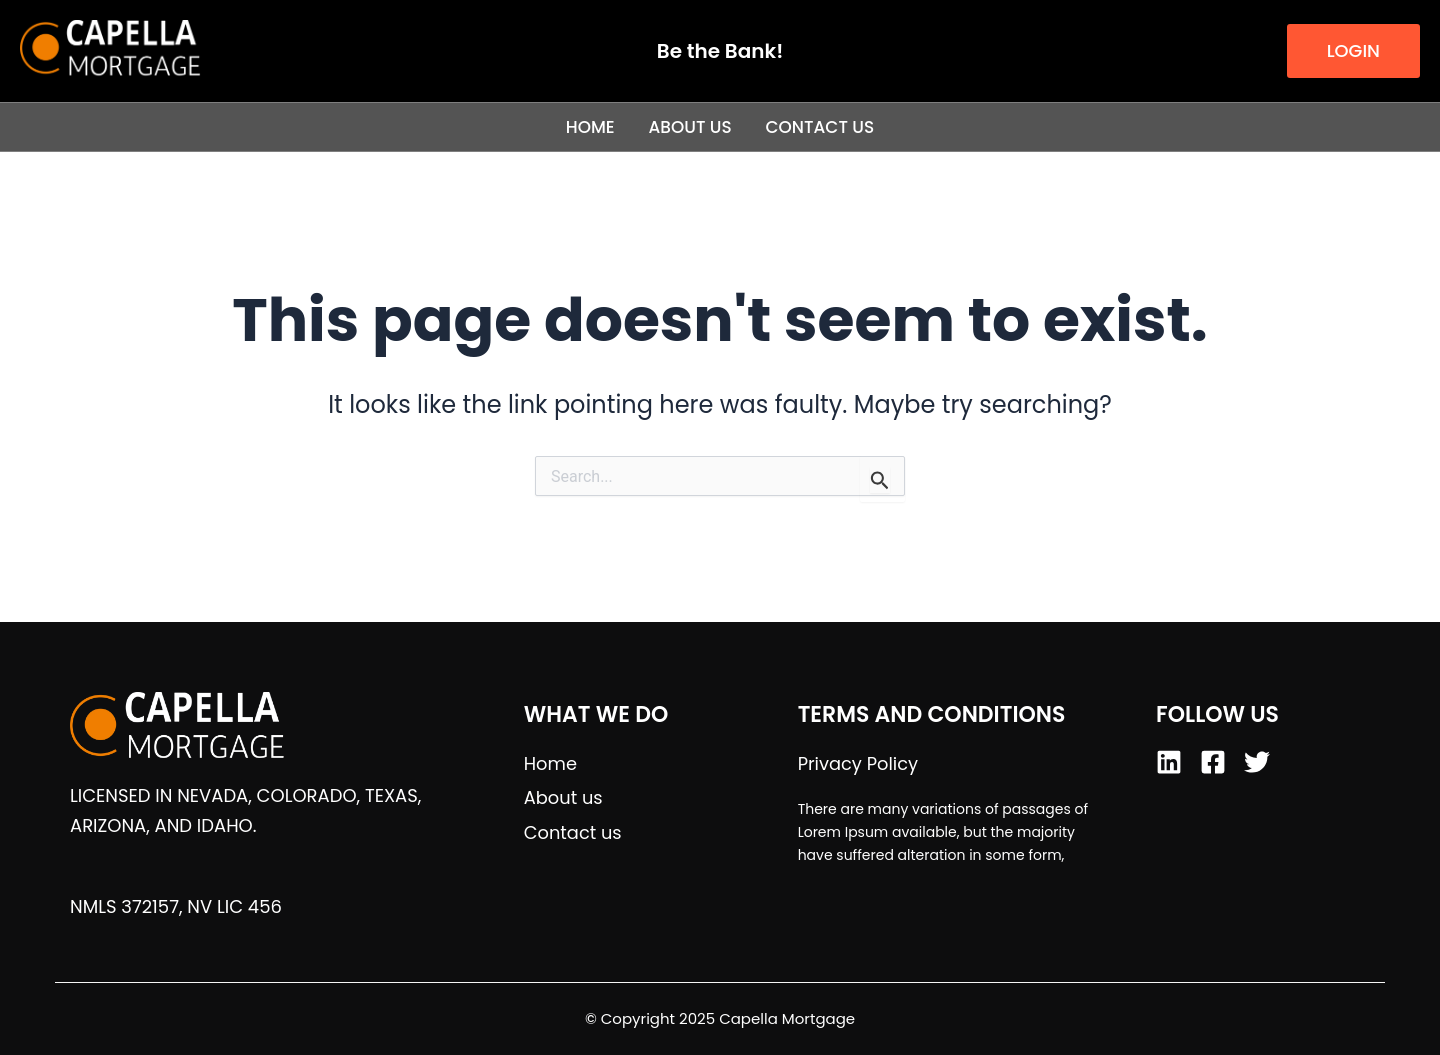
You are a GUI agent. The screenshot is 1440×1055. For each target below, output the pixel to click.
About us (690, 127)
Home (589, 127)
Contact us (820, 127)
